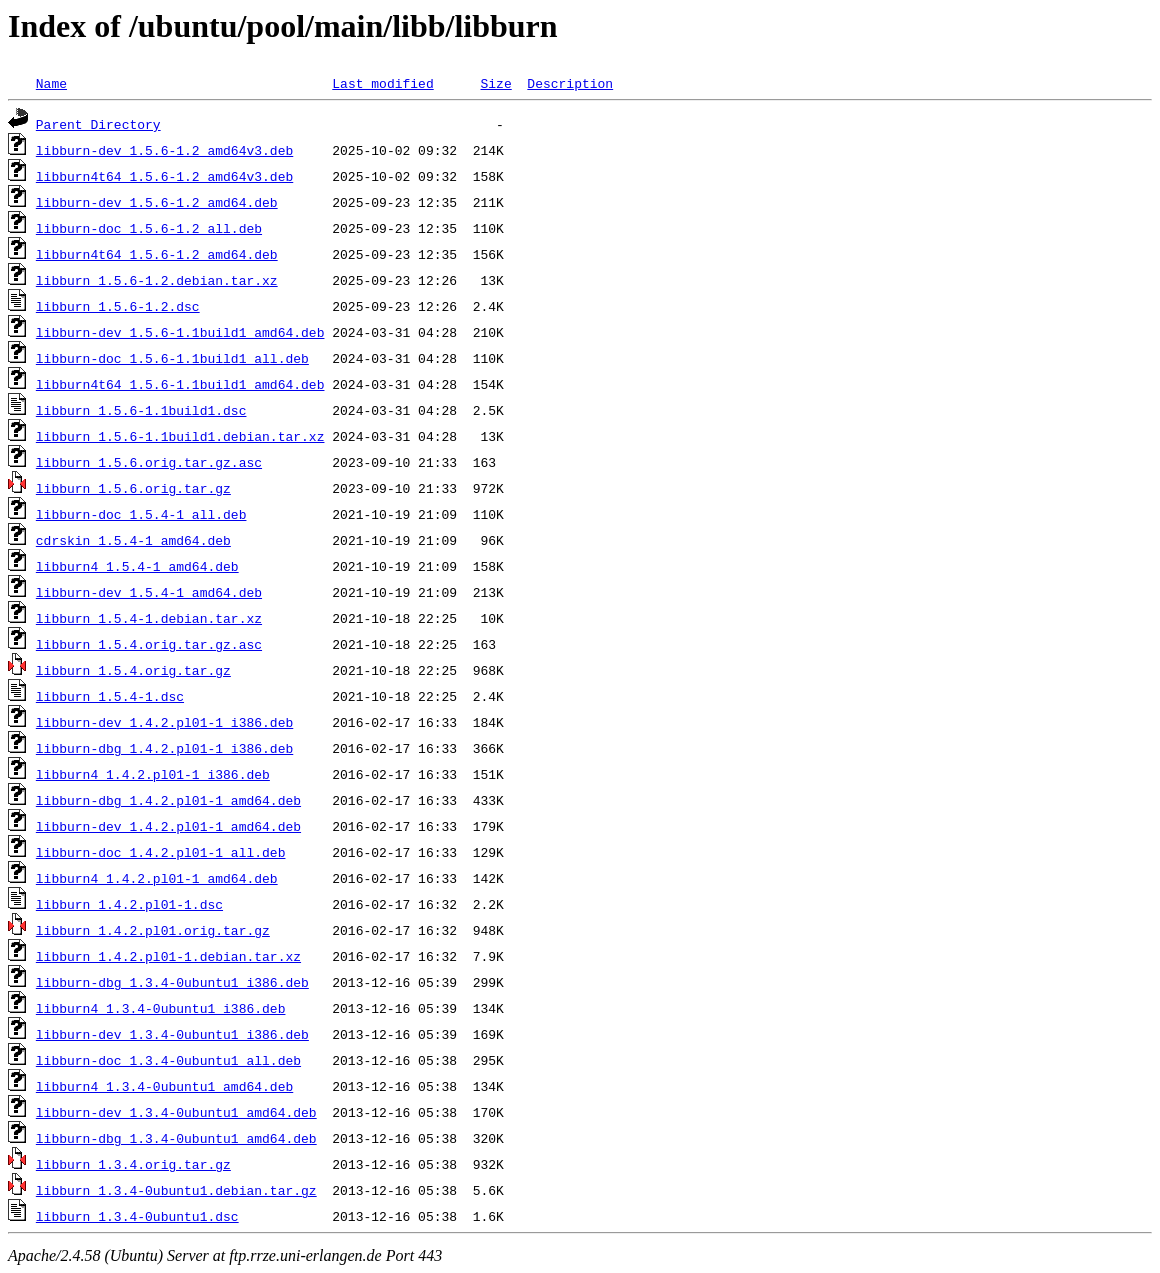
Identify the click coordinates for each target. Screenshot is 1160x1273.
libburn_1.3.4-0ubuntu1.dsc (137, 1216)
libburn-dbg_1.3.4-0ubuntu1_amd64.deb (176, 1138)
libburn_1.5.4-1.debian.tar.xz (149, 618)
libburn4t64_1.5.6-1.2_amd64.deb (157, 254)
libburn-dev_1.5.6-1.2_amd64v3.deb (164, 150)
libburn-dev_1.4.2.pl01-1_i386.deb (164, 722)
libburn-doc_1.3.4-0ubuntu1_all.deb (168, 1060)
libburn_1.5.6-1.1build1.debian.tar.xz (180, 436)
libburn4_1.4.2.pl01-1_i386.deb (153, 774)
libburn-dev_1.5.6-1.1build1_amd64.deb (180, 332)
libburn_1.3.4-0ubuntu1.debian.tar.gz (176, 1190)
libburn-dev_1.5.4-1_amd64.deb (149, 592)
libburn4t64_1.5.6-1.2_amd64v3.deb (164, 176)
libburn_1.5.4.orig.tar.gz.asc (149, 644)
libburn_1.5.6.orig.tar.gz (133, 488)
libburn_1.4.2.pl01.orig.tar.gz (153, 930)
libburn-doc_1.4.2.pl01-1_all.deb (161, 852)
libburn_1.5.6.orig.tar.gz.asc (149, 462)
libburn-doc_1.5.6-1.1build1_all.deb (172, 358)
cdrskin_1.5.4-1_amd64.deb (133, 540)
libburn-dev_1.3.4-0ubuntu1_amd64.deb (176, 1112)
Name (51, 83)
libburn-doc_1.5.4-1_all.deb (141, 514)
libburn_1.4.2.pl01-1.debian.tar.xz (168, 956)
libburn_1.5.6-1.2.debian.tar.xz (157, 280)
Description (570, 83)
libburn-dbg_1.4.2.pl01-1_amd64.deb (168, 800)
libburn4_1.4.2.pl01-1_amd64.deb (157, 878)
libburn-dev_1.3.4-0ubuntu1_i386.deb (172, 1034)
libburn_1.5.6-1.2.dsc (118, 306)
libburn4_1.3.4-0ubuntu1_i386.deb (161, 1008)
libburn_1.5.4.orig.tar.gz (133, 670)
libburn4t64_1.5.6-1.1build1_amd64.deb (180, 384)
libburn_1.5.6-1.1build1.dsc (141, 410)
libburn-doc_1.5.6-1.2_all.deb (149, 228)
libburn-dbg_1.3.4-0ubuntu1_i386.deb (172, 982)
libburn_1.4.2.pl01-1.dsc (129, 904)
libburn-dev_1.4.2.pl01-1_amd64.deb (168, 826)
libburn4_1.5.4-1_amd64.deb (137, 566)
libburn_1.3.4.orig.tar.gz (133, 1164)
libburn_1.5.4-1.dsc (110, 696)
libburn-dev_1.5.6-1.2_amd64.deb (157, 202)
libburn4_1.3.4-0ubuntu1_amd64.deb (164, 1086)
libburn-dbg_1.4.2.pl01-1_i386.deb (164, 748)
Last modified (382, 83)
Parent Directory (98, 124)
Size (495, 83)
